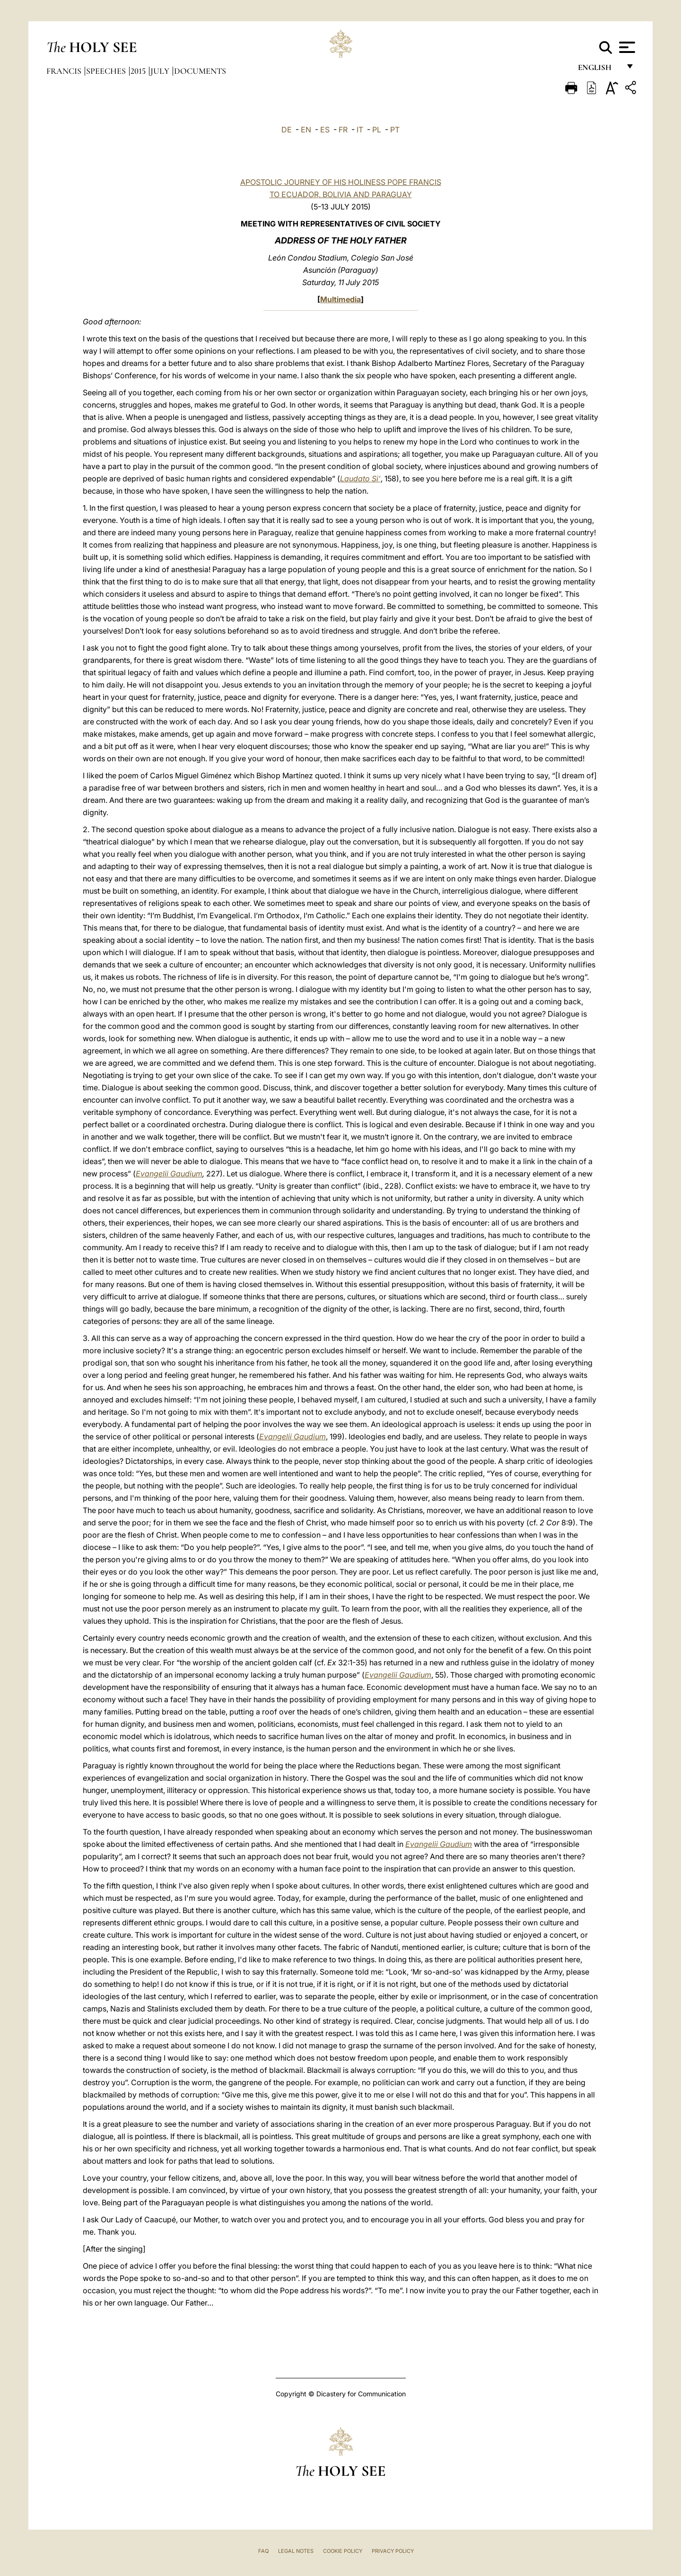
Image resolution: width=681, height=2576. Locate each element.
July (160, 71)
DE (286, 129)
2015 (139, 71)
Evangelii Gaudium (169, 1173)
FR (343, 129)
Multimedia (340, 299)
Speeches (107, 71)
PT (395, 129)
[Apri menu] (626, 47)
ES (325, 129)
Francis (64, 71)
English (599, 69)
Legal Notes (296, 2551)
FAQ (263, 2551)
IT (360, 129)
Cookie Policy (342, 2551)
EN (306, 129)
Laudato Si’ (360, 478)
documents (200, 71)
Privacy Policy (393, 2551)
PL (376, 129)
